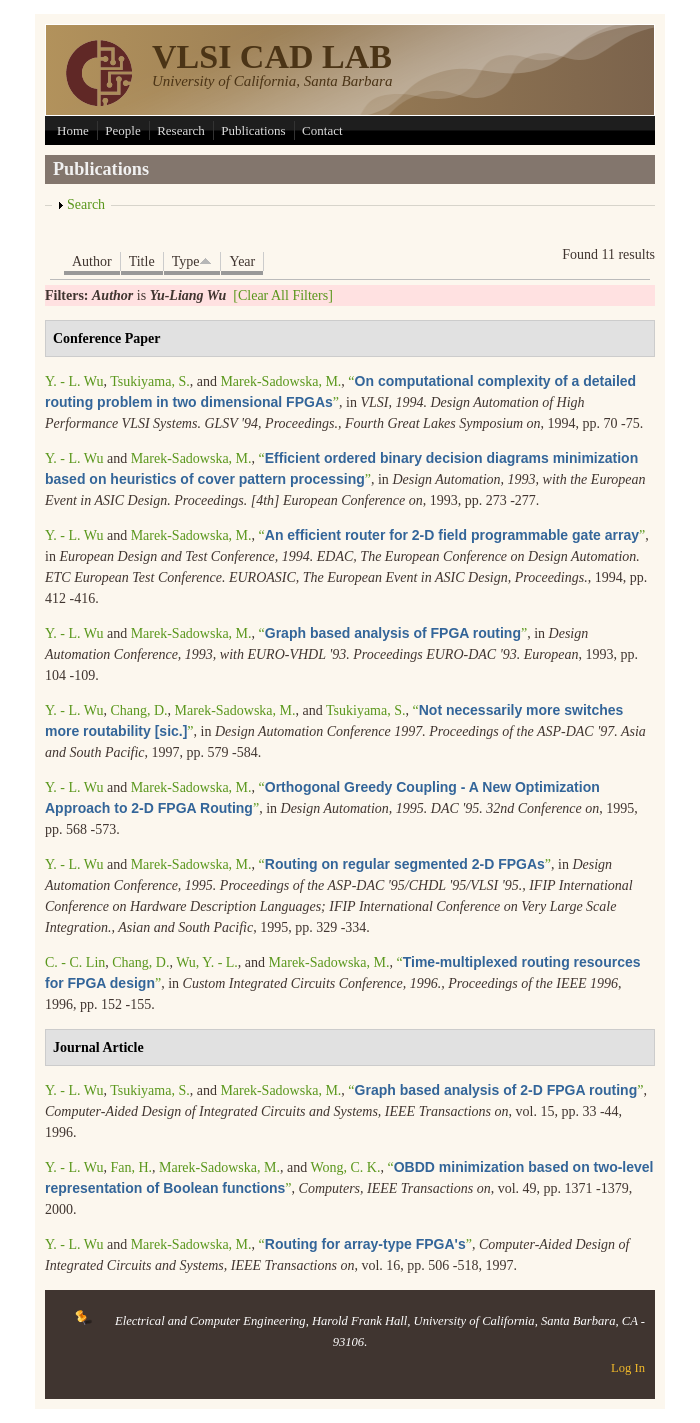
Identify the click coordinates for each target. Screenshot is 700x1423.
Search (86, 204)
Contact (322, 130)
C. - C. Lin (75, 962)
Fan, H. (131, 1167)
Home (73, 130)
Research (181, 130)
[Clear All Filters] (283, 295)
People (122, 130)
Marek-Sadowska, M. (280, 381)
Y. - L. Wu (74, 381)
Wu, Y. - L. (207, 962)
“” (452, 535)
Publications (253, 130)
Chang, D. (138, 710)
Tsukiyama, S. (150, 381)
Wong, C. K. (345, 1167)
